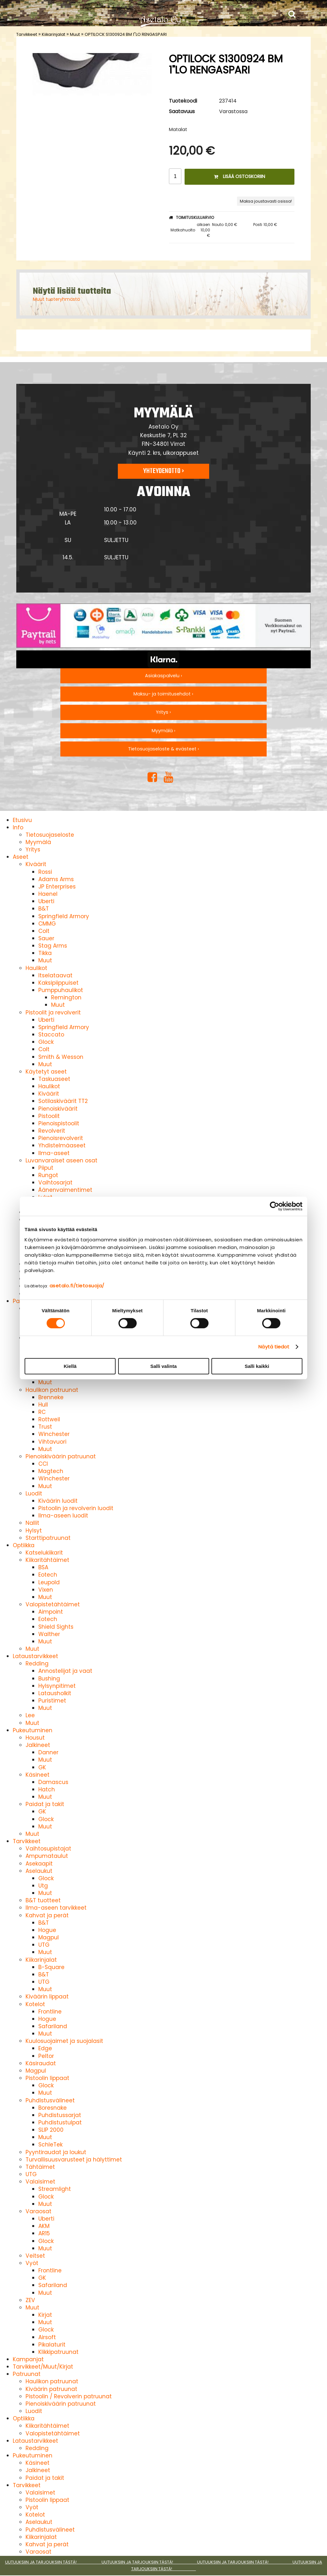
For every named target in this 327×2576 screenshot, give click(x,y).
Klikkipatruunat (58, 2352)
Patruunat (27, 2374)
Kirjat (45, 2315)
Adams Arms (56, 879)
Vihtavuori (52, 1442)
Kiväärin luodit (58, 1501)
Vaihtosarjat (55, 1182)
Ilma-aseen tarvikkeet (56, 1908)
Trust (45, 1427)
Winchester (54, 1434)
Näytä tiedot (273, 1346)
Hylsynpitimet (57, 1686)
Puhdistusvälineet (50, 2100)
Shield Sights (55, 1627)
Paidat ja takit (45, 1804)
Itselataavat (55, 975)
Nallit (32, 1523)
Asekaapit (39, 1863)
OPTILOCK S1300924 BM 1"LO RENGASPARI (126, 34)
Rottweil (49, 1419)
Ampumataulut (47, 1856)
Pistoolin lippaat (47, 2078)
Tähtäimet (40, 2167)
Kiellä (70, 1366)
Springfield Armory (63, 916)
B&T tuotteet (43, 1900)
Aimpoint (50, 1612)
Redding (37, 1663)
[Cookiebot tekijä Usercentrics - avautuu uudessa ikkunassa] (274, 1206)
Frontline (50, 2011)
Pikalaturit (51, 2344)
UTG (43, 1945)
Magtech (50, 1471)
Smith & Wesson (60, 1057)
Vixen (45, 1590)
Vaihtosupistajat (48, 1848)
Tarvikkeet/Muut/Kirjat (43, 2366)
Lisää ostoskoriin (239, 176)
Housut (35, 1738)
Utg (43, 1885)
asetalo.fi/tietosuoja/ (76, 1285)
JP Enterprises (57, 886)
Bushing (49, 1678)
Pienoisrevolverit (60, 1138)
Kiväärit (36, 864)
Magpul (48, 1937)
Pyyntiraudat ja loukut (56, 2152)
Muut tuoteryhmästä (56, 299)
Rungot (48, 1175)
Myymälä (38, 842)
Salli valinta (163, 1366)
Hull (43, 1404)
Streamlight (54, 2189)
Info (18, 827)
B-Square (51, 1967)
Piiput (45, 1168)
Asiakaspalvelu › (163, 675)
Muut (75, 34)
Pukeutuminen (32, 1730)
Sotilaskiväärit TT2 (63, 1101)
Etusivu (22, 820)
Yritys (33, 849)
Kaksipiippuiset (58, 983)
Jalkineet (38, 1745)
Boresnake (52, 2108)
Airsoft (47, 2337)
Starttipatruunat (48, 1538)
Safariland (52, 2026)
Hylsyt (34, 1530)
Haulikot (36, 968)
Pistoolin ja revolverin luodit (75, 1508)
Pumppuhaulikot (60, 990)
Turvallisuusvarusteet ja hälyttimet (74, 2159)
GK (42, 1767)
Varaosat (38, 2211)
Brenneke (51, 1397)
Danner (48, 1752)
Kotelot (35, 2004)
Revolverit (51, 1131)
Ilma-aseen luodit (63, 1515)
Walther (49, 1634)
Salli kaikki (257, 1366)
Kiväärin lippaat (47, 1996)
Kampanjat (28, 2359)
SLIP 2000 (51, 2130)
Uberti (46, 901)
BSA (43, 1567)
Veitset (35, 2256)
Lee (30, 1715)
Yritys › (163, 712)
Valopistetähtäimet (53, 1604)
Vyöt (32, 2263)
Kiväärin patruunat (51, 2389)
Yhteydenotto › (163, 471)
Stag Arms (52, 946)
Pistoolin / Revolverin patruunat (69, 2396)
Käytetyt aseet (46, 1071)
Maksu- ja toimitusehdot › (163, 694)
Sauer (46, 938)
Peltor (46, 2056)
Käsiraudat (41, 2063)
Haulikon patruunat (52, 1390)
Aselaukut (39, 1871)
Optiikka (23, 1545)
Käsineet (37, 1775)
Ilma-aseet (54, 1153)
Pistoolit (49, 1116)
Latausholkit (54, 1693)
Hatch (46, 1789)
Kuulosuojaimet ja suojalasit (64, 2041)
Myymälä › (163, 730)
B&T (43, 908)
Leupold (49, 1582)
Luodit (34, 1493)
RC (42, 1412)
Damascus (53, 1782)
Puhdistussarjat (59, 2115)
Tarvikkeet (26, 34)
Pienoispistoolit (58, 1123)
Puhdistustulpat (60, 2122)
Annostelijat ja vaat (65, 1671)
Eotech (47, 1575)
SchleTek (50, 2144)
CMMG (47, 923)
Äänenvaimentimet (65, 1190)
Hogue (47, 1930)
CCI (43, 1464)
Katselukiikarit (44, 1552)
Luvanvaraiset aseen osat (61, 1160)
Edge (45, 2048)
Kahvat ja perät (47, 1915)
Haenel (47, 894)
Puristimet (52, 1700)
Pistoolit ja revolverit (53, 1012)
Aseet (20, 857)
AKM (43, 2226)
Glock (46, 1042)
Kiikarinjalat (53, 34)
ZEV (30, 2300)
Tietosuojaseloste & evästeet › (163, 749)
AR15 (44, 2233)
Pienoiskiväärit (58, 1109)
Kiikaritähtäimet (47, 1560)
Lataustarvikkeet (35, 1656)
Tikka (45, 953)
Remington (66, 997)
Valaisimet (40, 2181)
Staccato (51, 1034)
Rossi (45, 872)
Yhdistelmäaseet (62, 1145)
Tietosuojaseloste (50, 835)
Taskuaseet (54, 1079)
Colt (43, 931)
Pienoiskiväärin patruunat (61, 1456)
